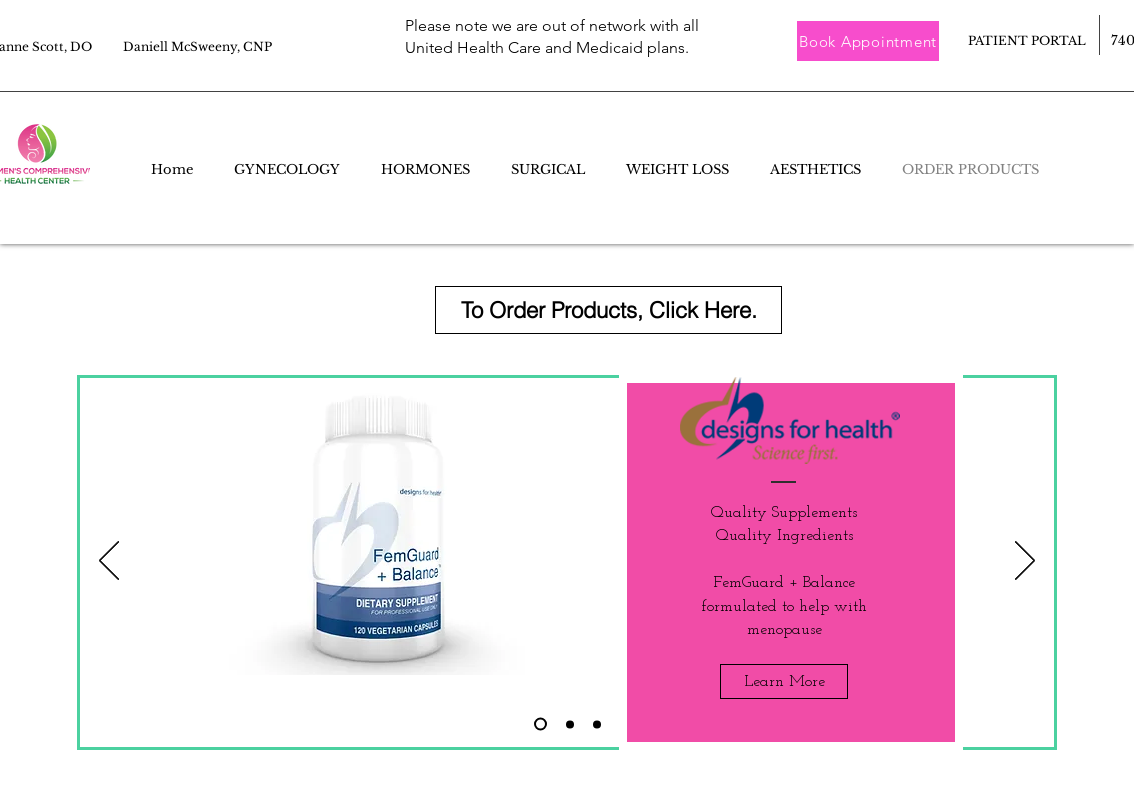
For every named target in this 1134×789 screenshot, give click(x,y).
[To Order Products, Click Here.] (608, 310)
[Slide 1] (597, 724)
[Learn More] (784, 681)
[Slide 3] (570, 724)
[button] (868, 41)
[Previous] (109, 562)
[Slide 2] (540, 724)
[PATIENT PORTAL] (1027, 41)
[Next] (1025, 562)
